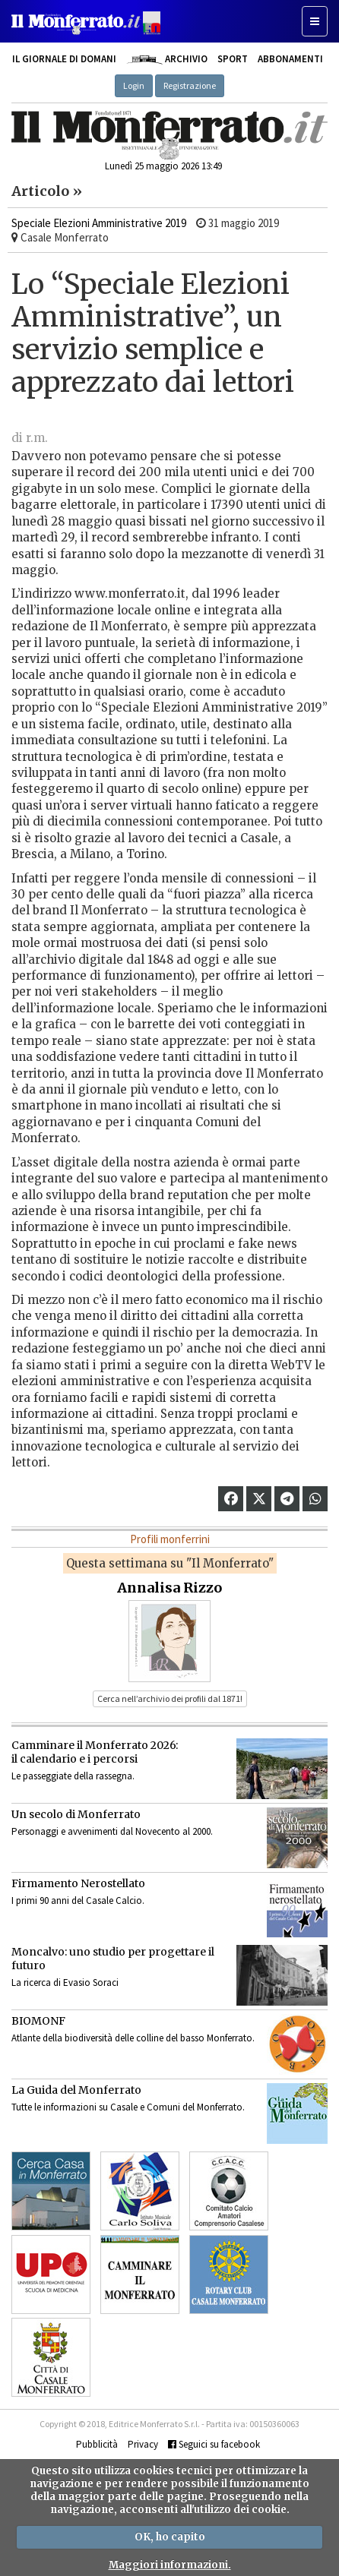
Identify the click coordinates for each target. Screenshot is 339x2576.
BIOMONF (38, 2021)
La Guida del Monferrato (76, 2090)
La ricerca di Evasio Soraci (65, 1982)
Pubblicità (97, 2444)
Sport (232, 58)
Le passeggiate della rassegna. (73, 1775)
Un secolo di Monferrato (76, 1814)
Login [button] (133, 85)
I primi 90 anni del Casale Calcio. (77, 1900)
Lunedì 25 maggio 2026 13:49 (163, 165)
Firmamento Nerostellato (78, 1883)
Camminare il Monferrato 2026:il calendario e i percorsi (94, 1752)
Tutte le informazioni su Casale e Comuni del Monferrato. (128, 2107)
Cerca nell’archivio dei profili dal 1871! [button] (169, 1698)
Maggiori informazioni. (170, 2565)
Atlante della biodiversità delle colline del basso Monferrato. (133, 2037)
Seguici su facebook (214, 2444)
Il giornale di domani (64, 58)
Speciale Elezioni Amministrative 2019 (98, 223)
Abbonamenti (290, 58)
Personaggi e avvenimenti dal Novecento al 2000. (112, 1831)
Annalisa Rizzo (169, 1587)
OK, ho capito (170, 2536)
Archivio (167, 58)
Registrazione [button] (189, 85)
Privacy (143, 2444)
